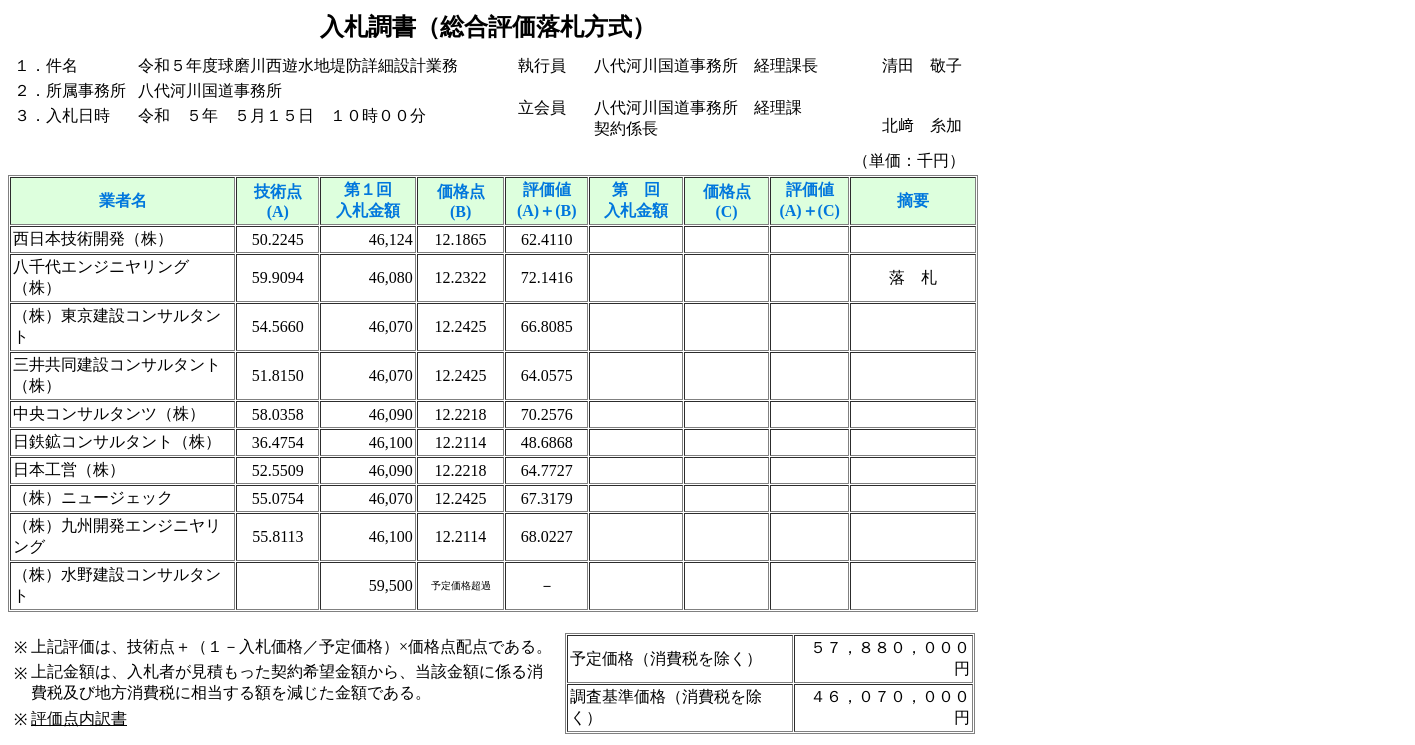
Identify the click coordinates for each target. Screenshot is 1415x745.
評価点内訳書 (79, 718)
